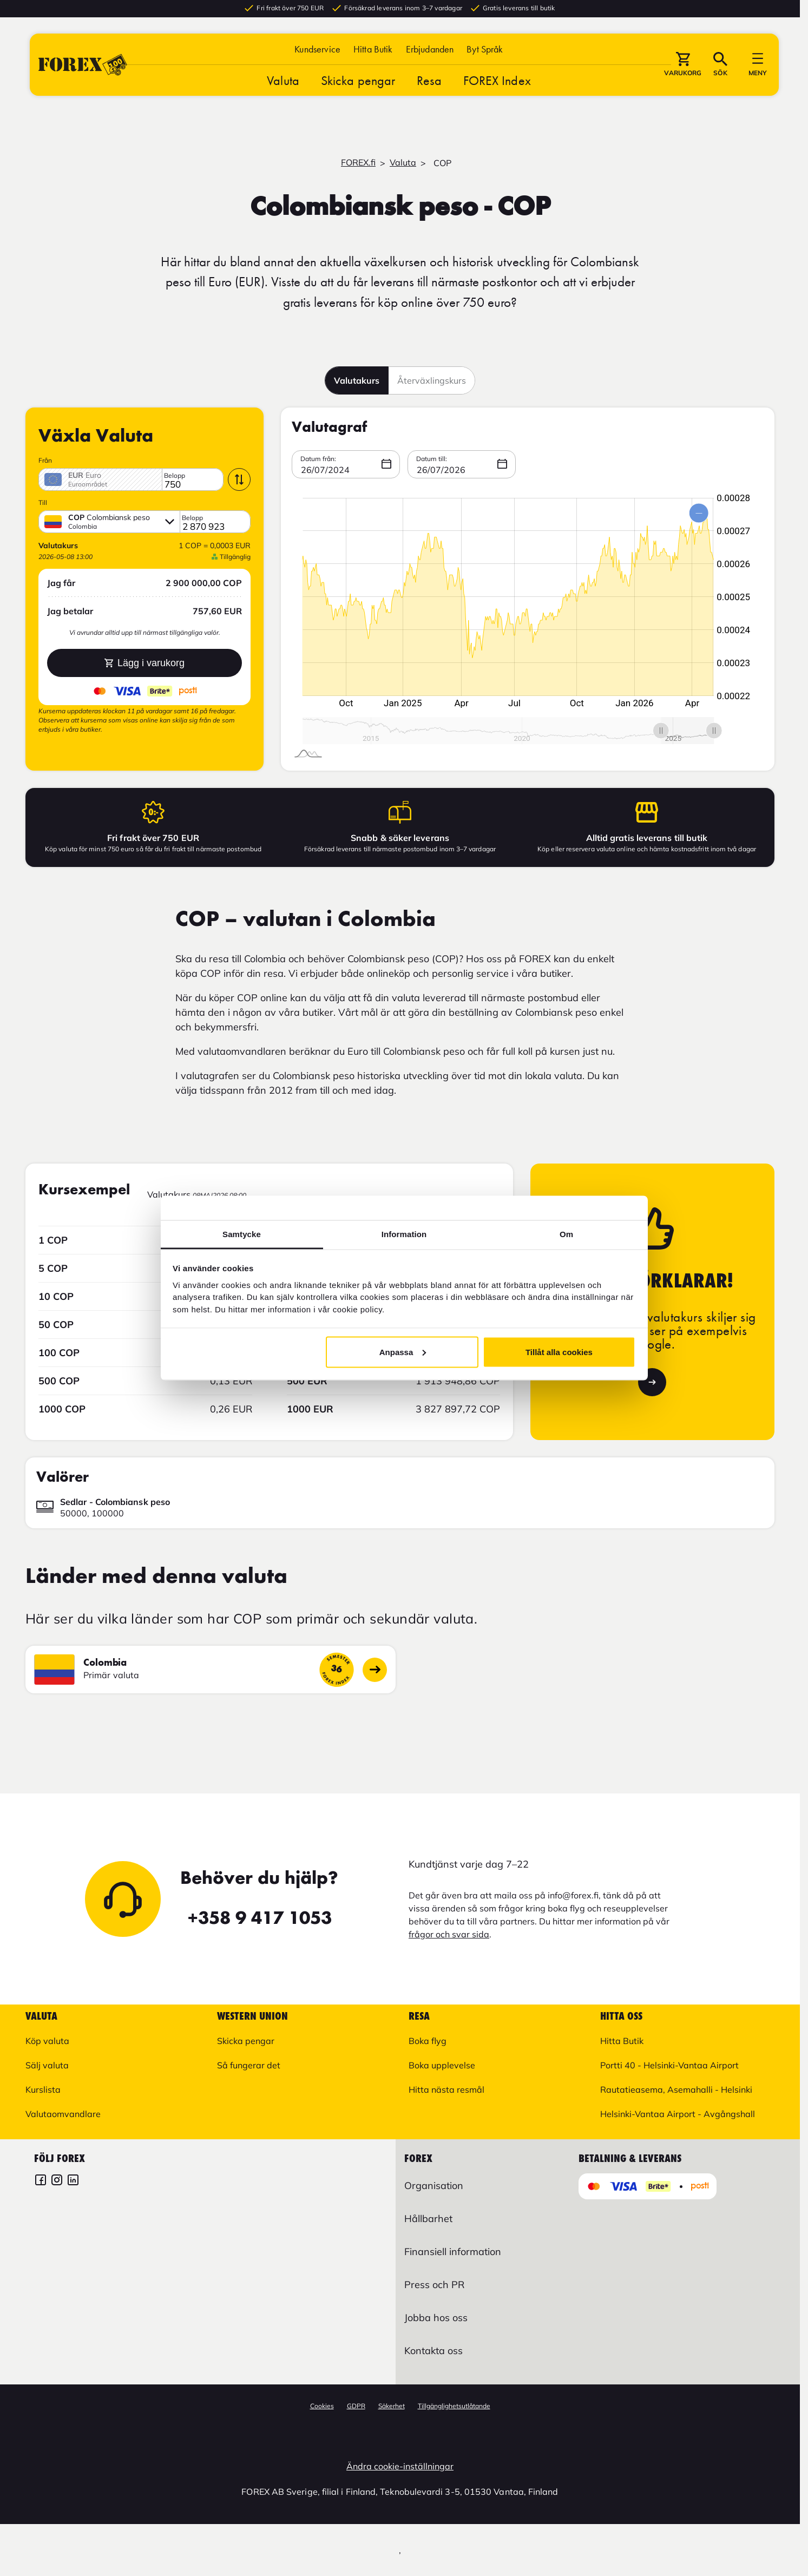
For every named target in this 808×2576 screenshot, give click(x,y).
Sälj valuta (47, 2065)
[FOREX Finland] (40, 2181)
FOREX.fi (358, 162)
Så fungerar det (248, 2065)
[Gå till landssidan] (375, 1670)
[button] (485, 50)
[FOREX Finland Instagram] (56, 2181)
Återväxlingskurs (431, 380)
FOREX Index (497, 81)
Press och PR (434, 2284)
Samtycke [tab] (241, 1234)
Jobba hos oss (436, 2317)
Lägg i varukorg (144, 663)
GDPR (356, 2406)
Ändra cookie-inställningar (400, 2466)
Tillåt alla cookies (559, 1351)
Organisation (433, 2185)
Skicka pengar (358, 81)
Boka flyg (427, 2040)
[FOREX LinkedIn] (73, 2181)
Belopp (174, 475)
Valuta (283, 81)
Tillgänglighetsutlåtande (454, 2406)
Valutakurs (356, 380)
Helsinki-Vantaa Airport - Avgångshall (677, 2113)
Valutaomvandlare (63, 2113)
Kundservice (317, 50)
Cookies (322, 2406)
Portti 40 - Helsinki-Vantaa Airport (669, 2065)
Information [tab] (404, 1234)
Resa (429, 81)
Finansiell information (452, 2251)
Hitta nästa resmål (446, 2089)
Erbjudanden (430, 50)
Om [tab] (566, 1234)
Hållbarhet (428, 2218)
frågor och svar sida (449, 1934)
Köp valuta (47, 2040)
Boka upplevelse (442, 2065)
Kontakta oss (433, 2350)
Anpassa (402, 1351)
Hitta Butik (373, 50)
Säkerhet (391, 2406)
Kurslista (43, 2089)
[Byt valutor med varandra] (239, 479)
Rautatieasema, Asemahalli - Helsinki (676, 2089)
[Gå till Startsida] (82, 66)
